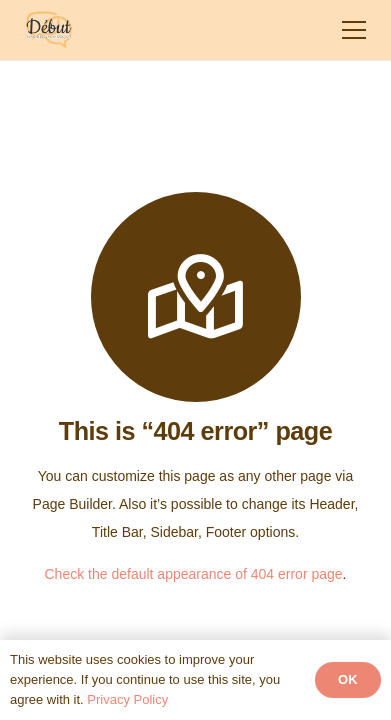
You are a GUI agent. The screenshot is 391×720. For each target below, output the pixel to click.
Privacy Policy (127, 699)
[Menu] (354, 30)
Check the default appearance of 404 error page (194, 574)
